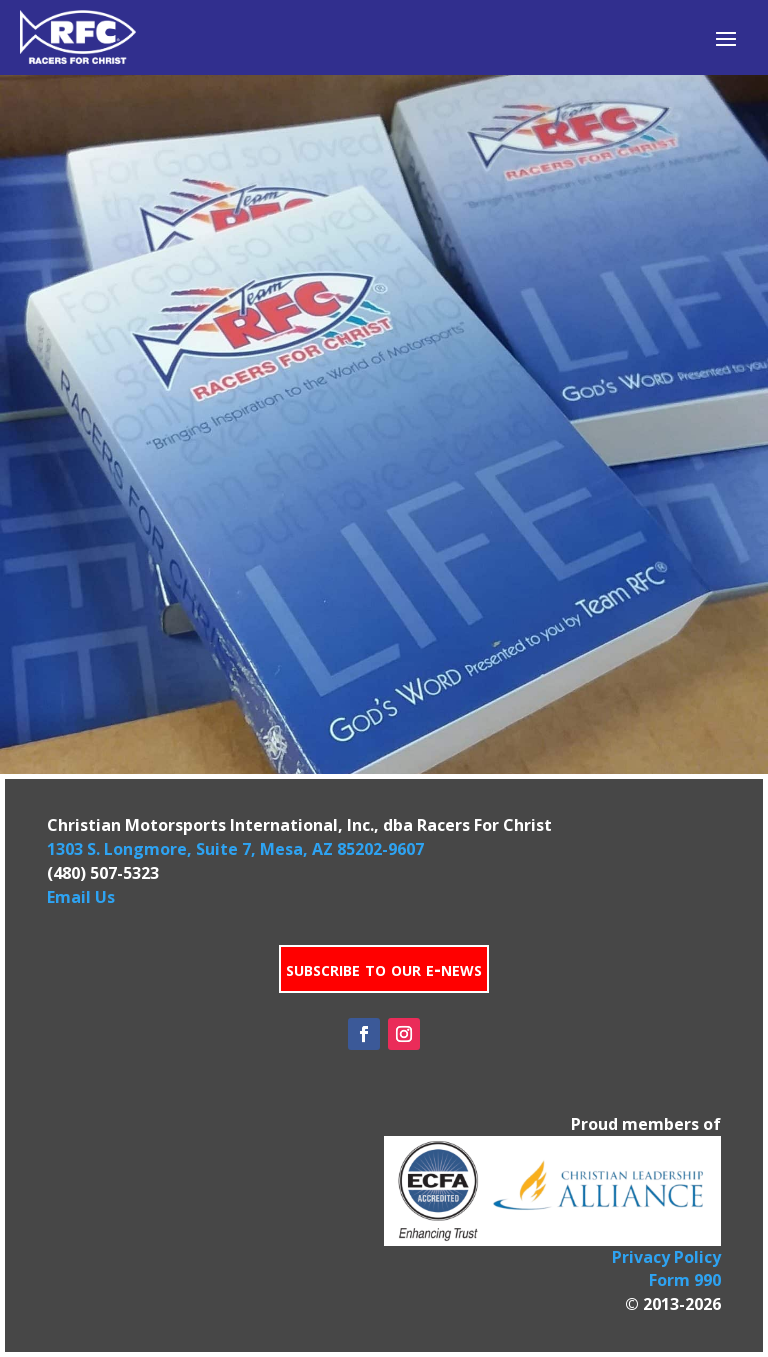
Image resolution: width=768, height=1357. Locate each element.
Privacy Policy (666, 1257)
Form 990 (685, 1280)
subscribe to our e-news (384, 968)
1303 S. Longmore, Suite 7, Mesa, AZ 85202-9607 (235, 849)
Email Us (81, 897)
